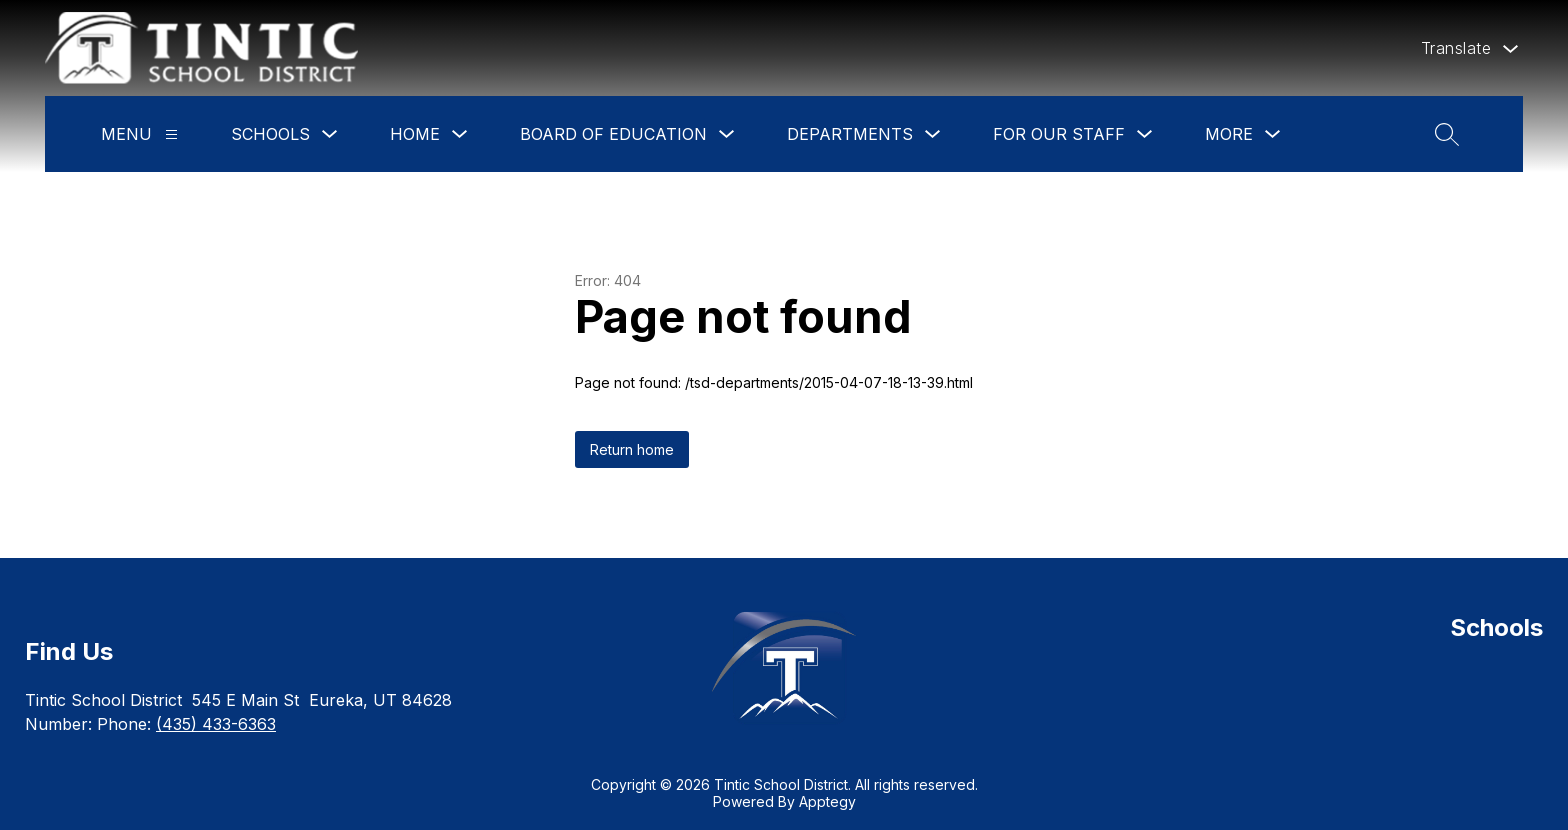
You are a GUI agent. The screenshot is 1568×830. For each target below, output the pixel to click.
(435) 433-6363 (216, 724)
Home (415, 134)
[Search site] (1447, 134)
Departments (850, 134)
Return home (632, 449)
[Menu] (171, 134)
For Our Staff (1059, 134)
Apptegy (827, 801)
